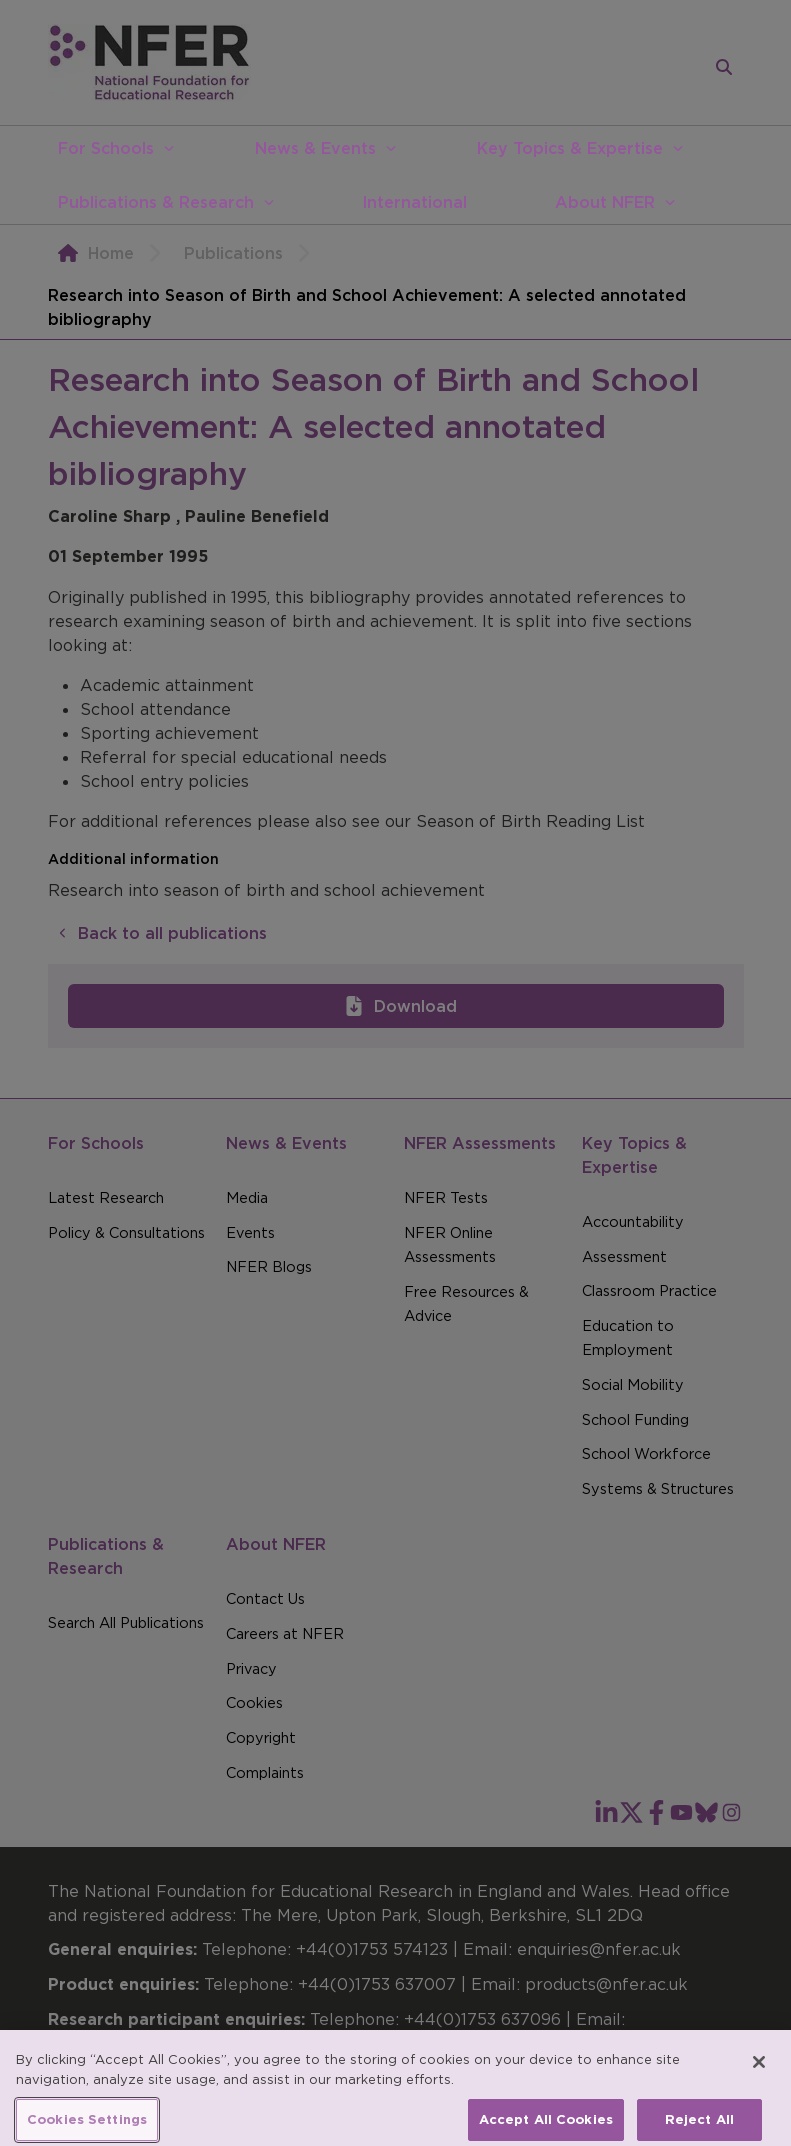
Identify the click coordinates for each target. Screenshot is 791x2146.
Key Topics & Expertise (570, 148)
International (414, 202)
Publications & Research (156, 202)
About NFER (605, 202)
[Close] (759, 2073)
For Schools (106, 148)
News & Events (315, 148)
